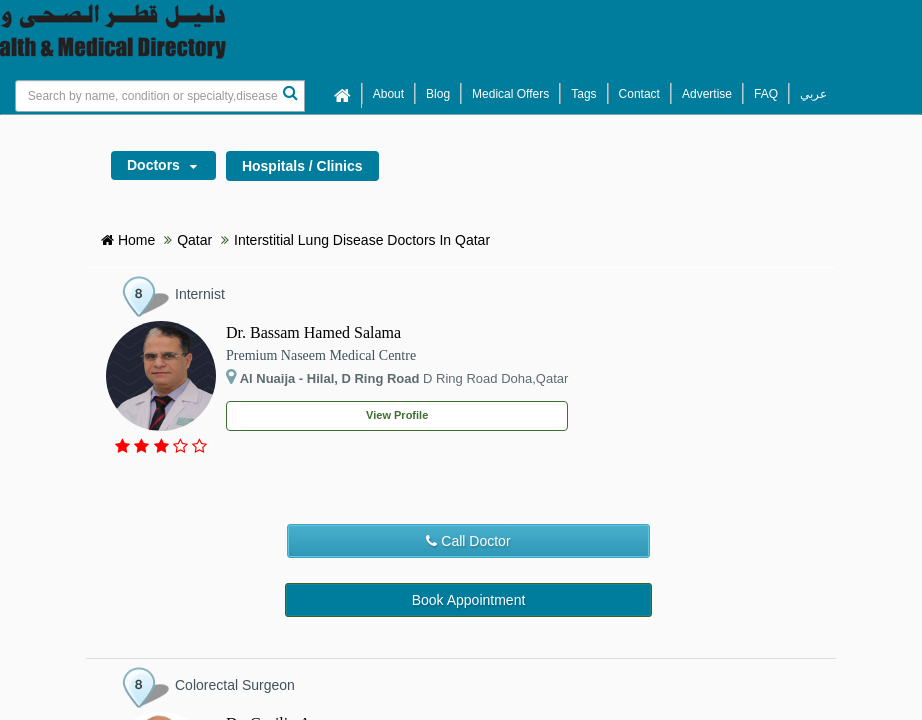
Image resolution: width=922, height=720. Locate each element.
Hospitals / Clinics (302, 166)
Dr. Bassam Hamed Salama (313, 332)
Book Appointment (469, 600)
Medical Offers (510, 94)
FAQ (766, 94)
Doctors (167, 168)
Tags (583, 94)
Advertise (707, 94)
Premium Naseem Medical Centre (321, 355)
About (388, 94)
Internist (200, 294)
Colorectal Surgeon (235, 685)
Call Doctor (468, 541)
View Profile (397, 415)
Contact (639, 94)
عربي (813, 94)
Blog (438, 94)
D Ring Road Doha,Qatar (397, 377)
